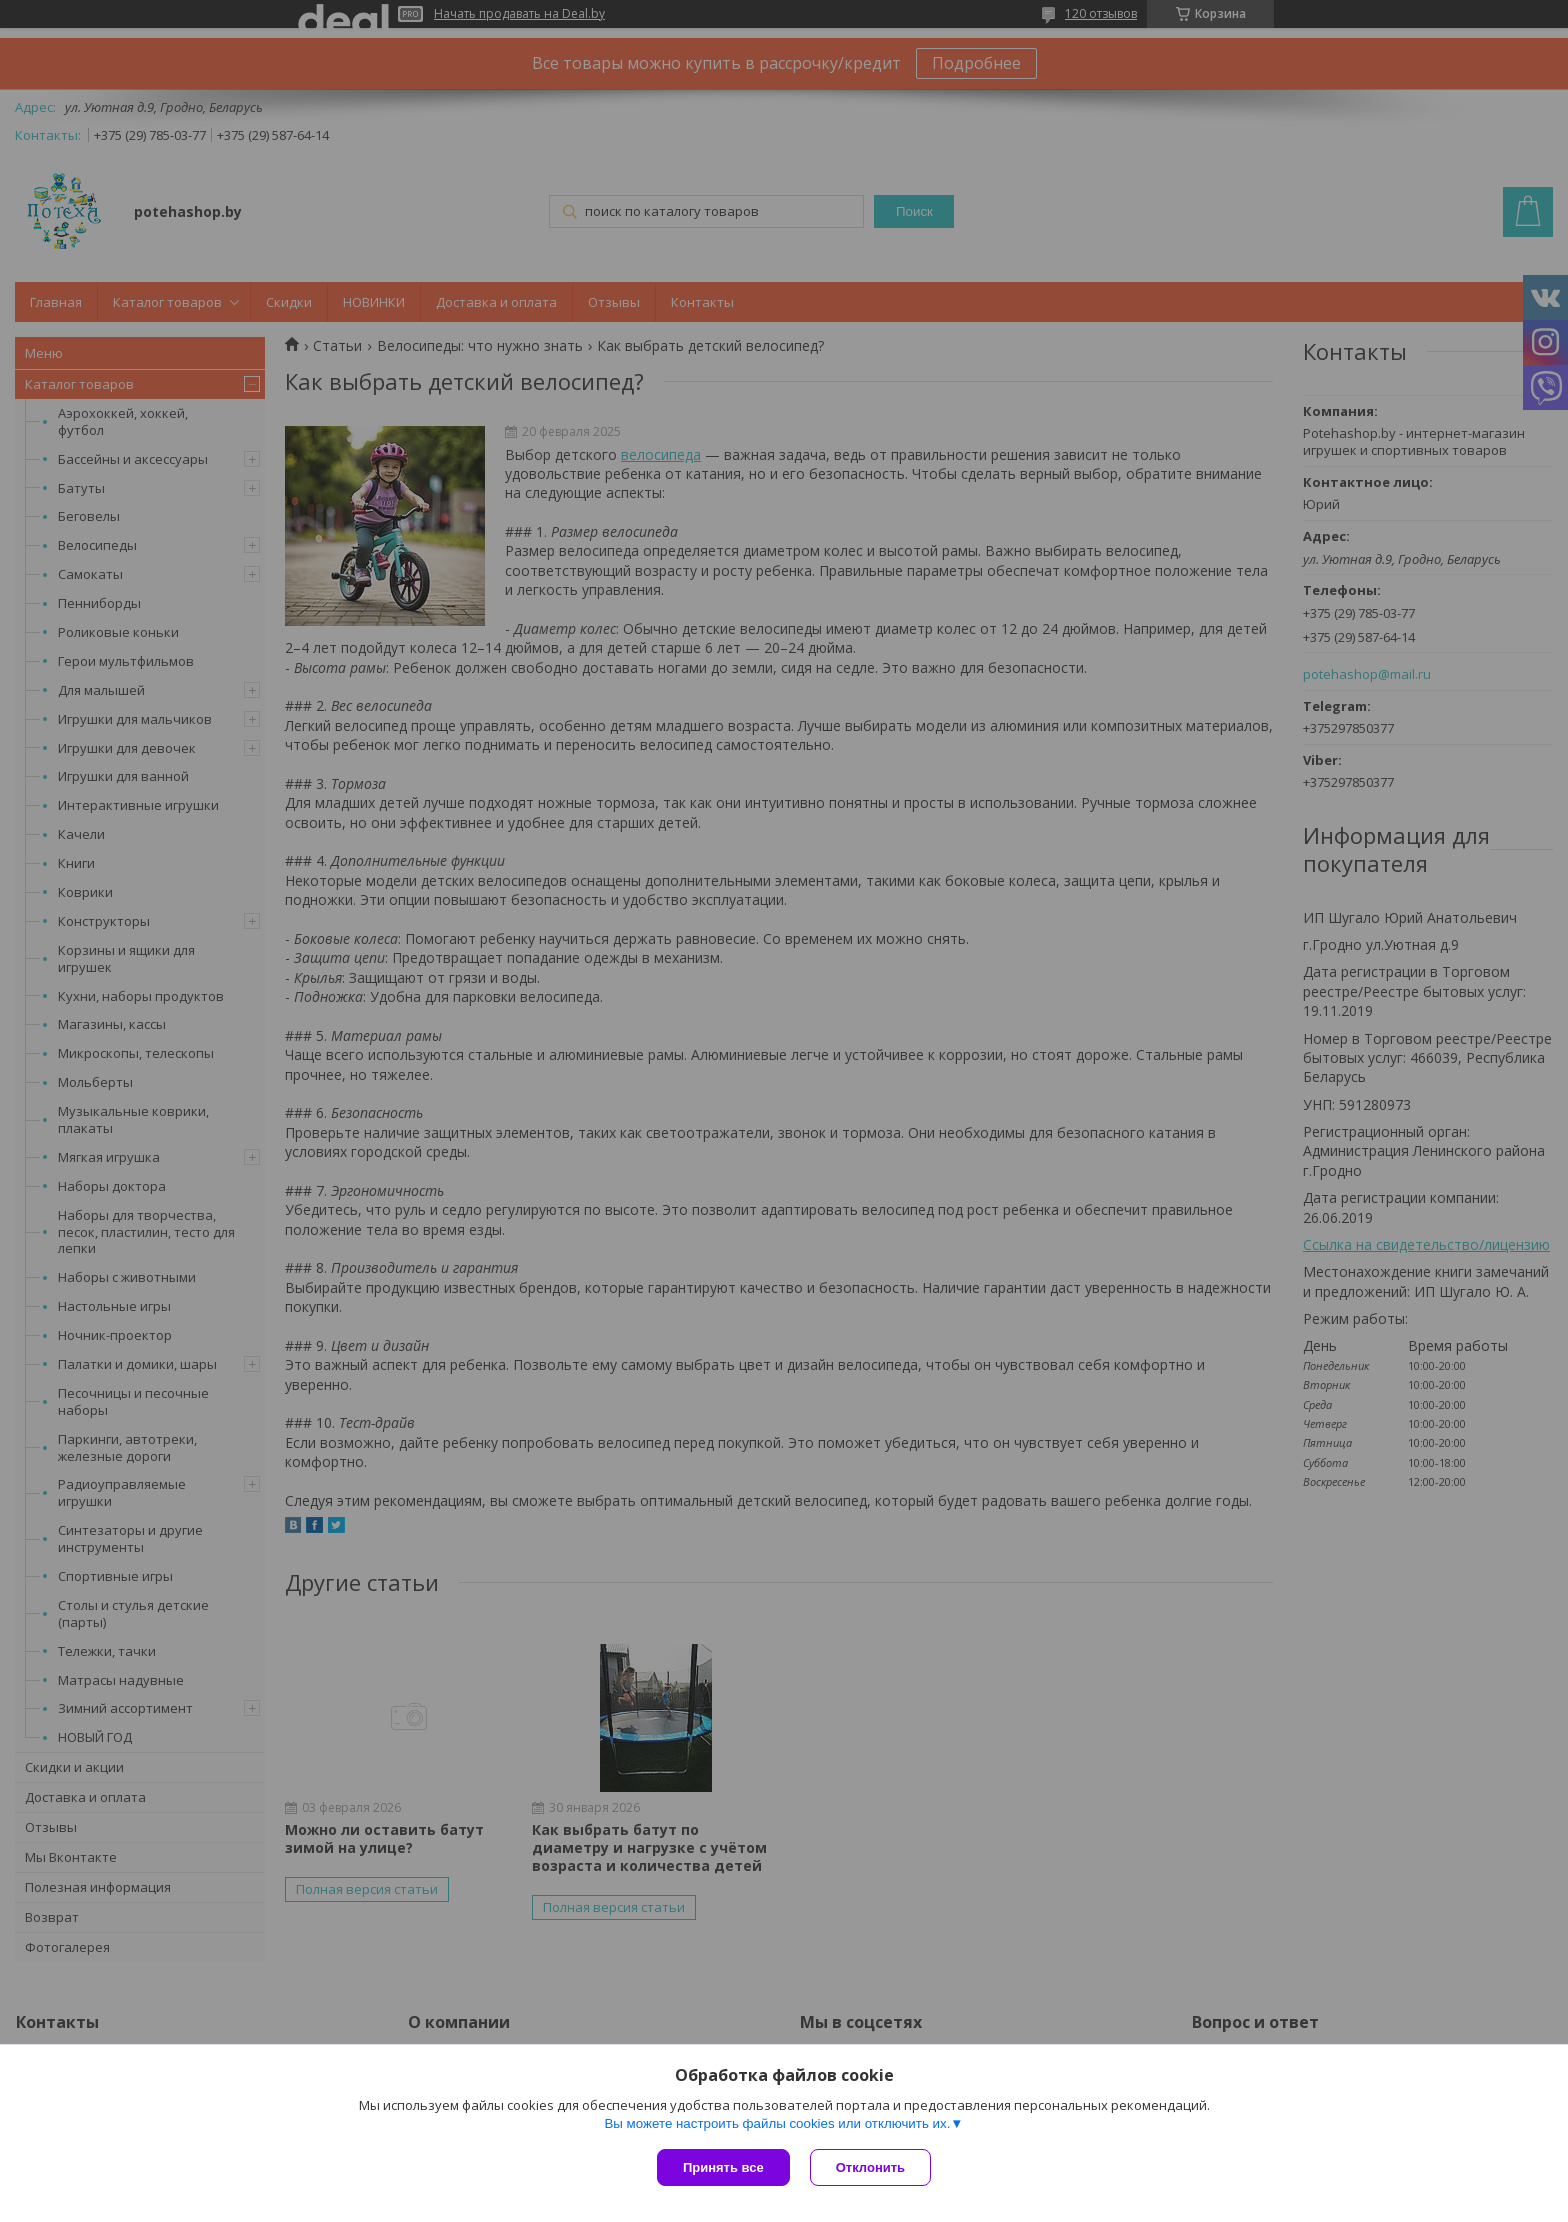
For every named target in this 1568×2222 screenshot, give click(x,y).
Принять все (723, 2167)
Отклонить (870, 2167)
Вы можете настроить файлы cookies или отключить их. (777, 2123)
